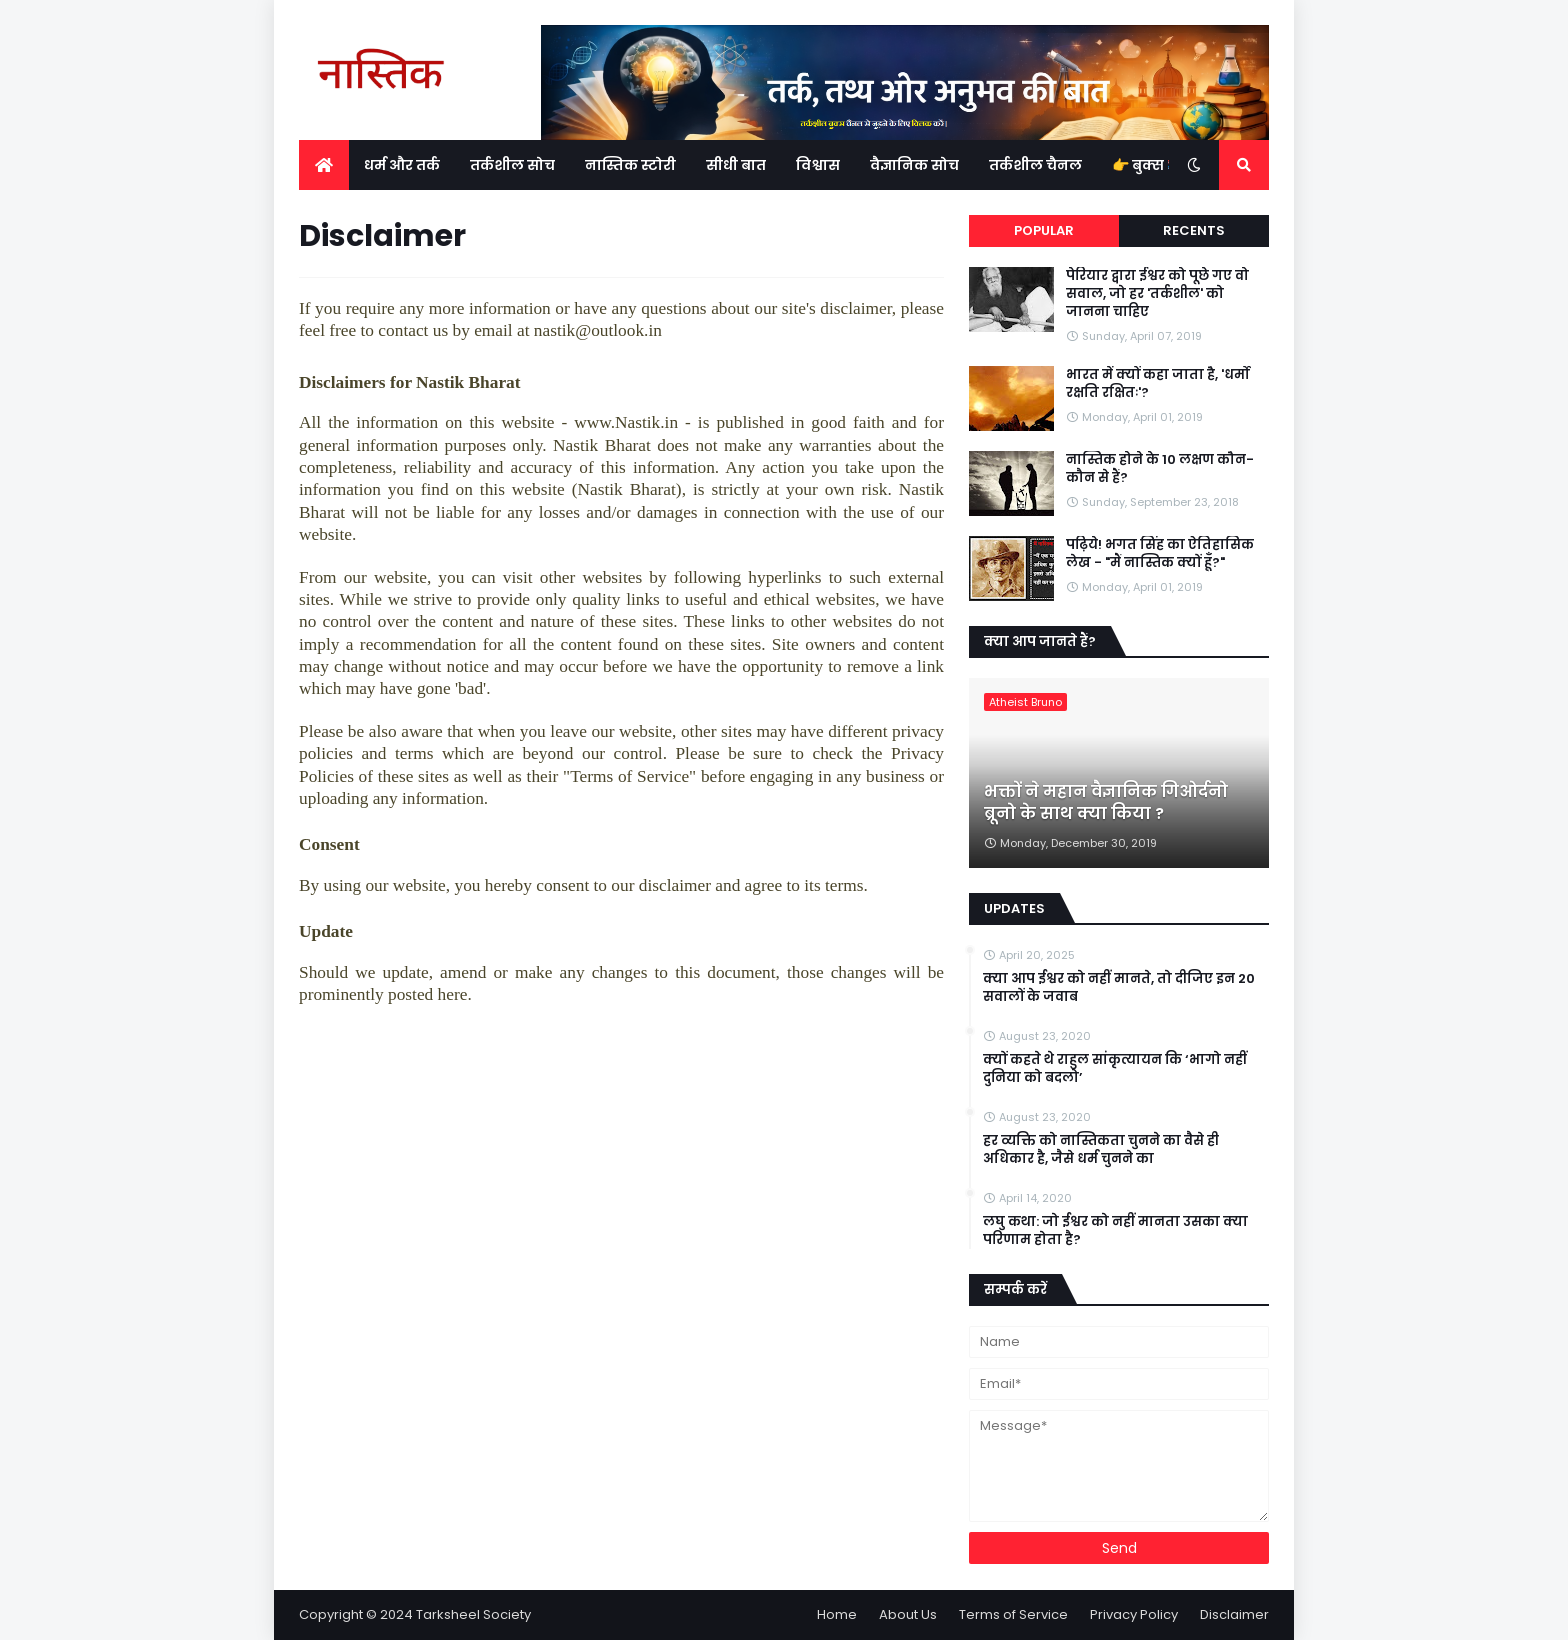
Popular (1044, 230)
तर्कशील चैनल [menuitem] (1035, 165)
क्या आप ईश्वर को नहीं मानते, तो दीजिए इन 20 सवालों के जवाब (1119, 988)
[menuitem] (324, 165)
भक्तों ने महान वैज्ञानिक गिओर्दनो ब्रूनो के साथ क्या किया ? (1106, 803)
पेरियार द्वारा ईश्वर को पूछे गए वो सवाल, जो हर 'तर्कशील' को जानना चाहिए (1157, 294)
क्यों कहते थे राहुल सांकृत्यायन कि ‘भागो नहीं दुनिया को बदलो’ (1115, 1069)
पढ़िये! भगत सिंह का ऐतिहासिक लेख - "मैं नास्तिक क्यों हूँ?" (1160, 554)
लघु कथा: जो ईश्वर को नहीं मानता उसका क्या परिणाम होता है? (1115, 1231)
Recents (1194, 230)
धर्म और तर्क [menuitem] (402, 165)
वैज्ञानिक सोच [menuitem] (914, 165)
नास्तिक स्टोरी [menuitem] (630, 165)
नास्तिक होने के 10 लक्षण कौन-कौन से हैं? (1160, 469)
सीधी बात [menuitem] (736, 165)
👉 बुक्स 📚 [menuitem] (1148, 165)
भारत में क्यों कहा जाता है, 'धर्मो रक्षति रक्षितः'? (1157, 384)
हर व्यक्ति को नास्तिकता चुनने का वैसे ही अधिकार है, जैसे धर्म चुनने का (1101, 1150)
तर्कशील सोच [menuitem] (512, 165)
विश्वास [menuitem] (818, 165)
